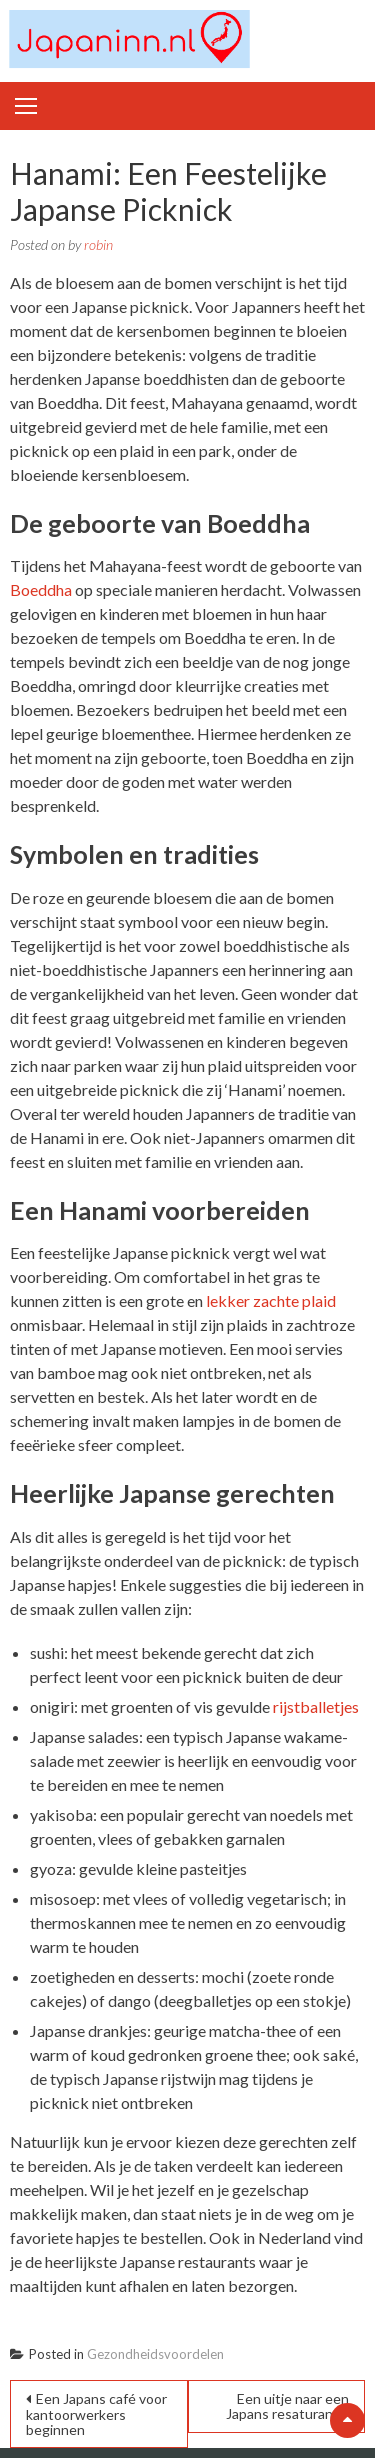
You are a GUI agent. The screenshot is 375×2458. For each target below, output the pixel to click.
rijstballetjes (316, 1706)
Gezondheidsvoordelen (155, 2354)
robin (98, 244)
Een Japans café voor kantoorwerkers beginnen (96, 2414)
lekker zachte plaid (271, 1300)
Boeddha (41, 589)
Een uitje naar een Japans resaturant (287, 2406)
